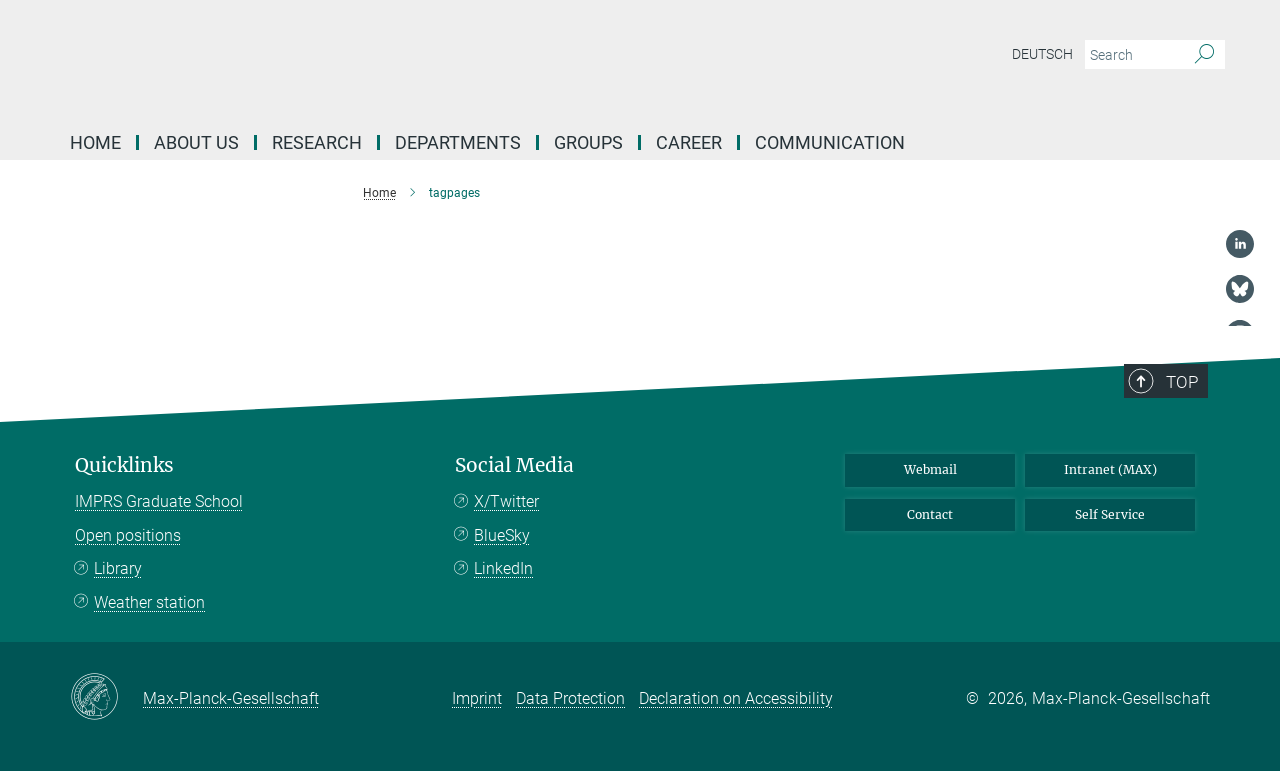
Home (95, 142)
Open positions (128, 535)
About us (196, 142)
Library (118, 568)
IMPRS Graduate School (159, 501)
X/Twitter (506, 501)
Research (317, 142)
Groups (588, 142)
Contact (930, 514)
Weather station (149, 602)
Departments (458, 142)
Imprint (477, 698)
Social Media (514, 465)
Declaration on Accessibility (736, 698)
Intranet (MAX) (1110, 469)
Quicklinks (124, 465)
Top (1182, 382)
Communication (830, 142)
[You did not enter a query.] (1132, 55)
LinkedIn (503, 568)
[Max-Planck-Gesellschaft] (106, 698)
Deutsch (1042, 54)
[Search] (1204, 55)
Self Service (1110, 514)
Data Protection (570, 698)
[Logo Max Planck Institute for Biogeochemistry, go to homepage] (445, 60)
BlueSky (502, 535)
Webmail (930, 469)
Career (689, 142)
